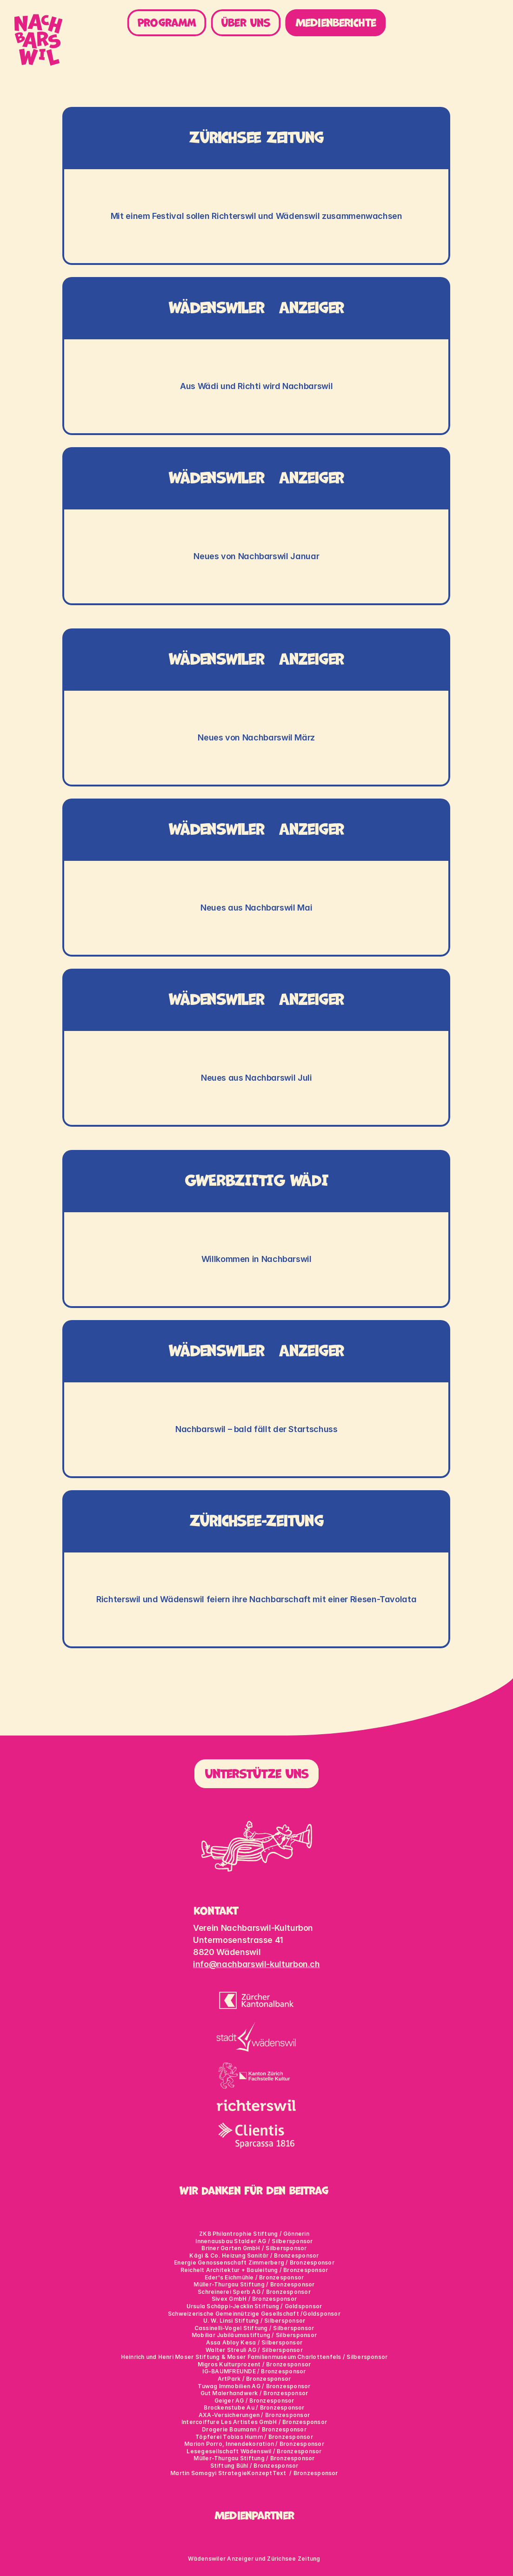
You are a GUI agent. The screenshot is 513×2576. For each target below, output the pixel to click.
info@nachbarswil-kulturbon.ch (256, 1964)
